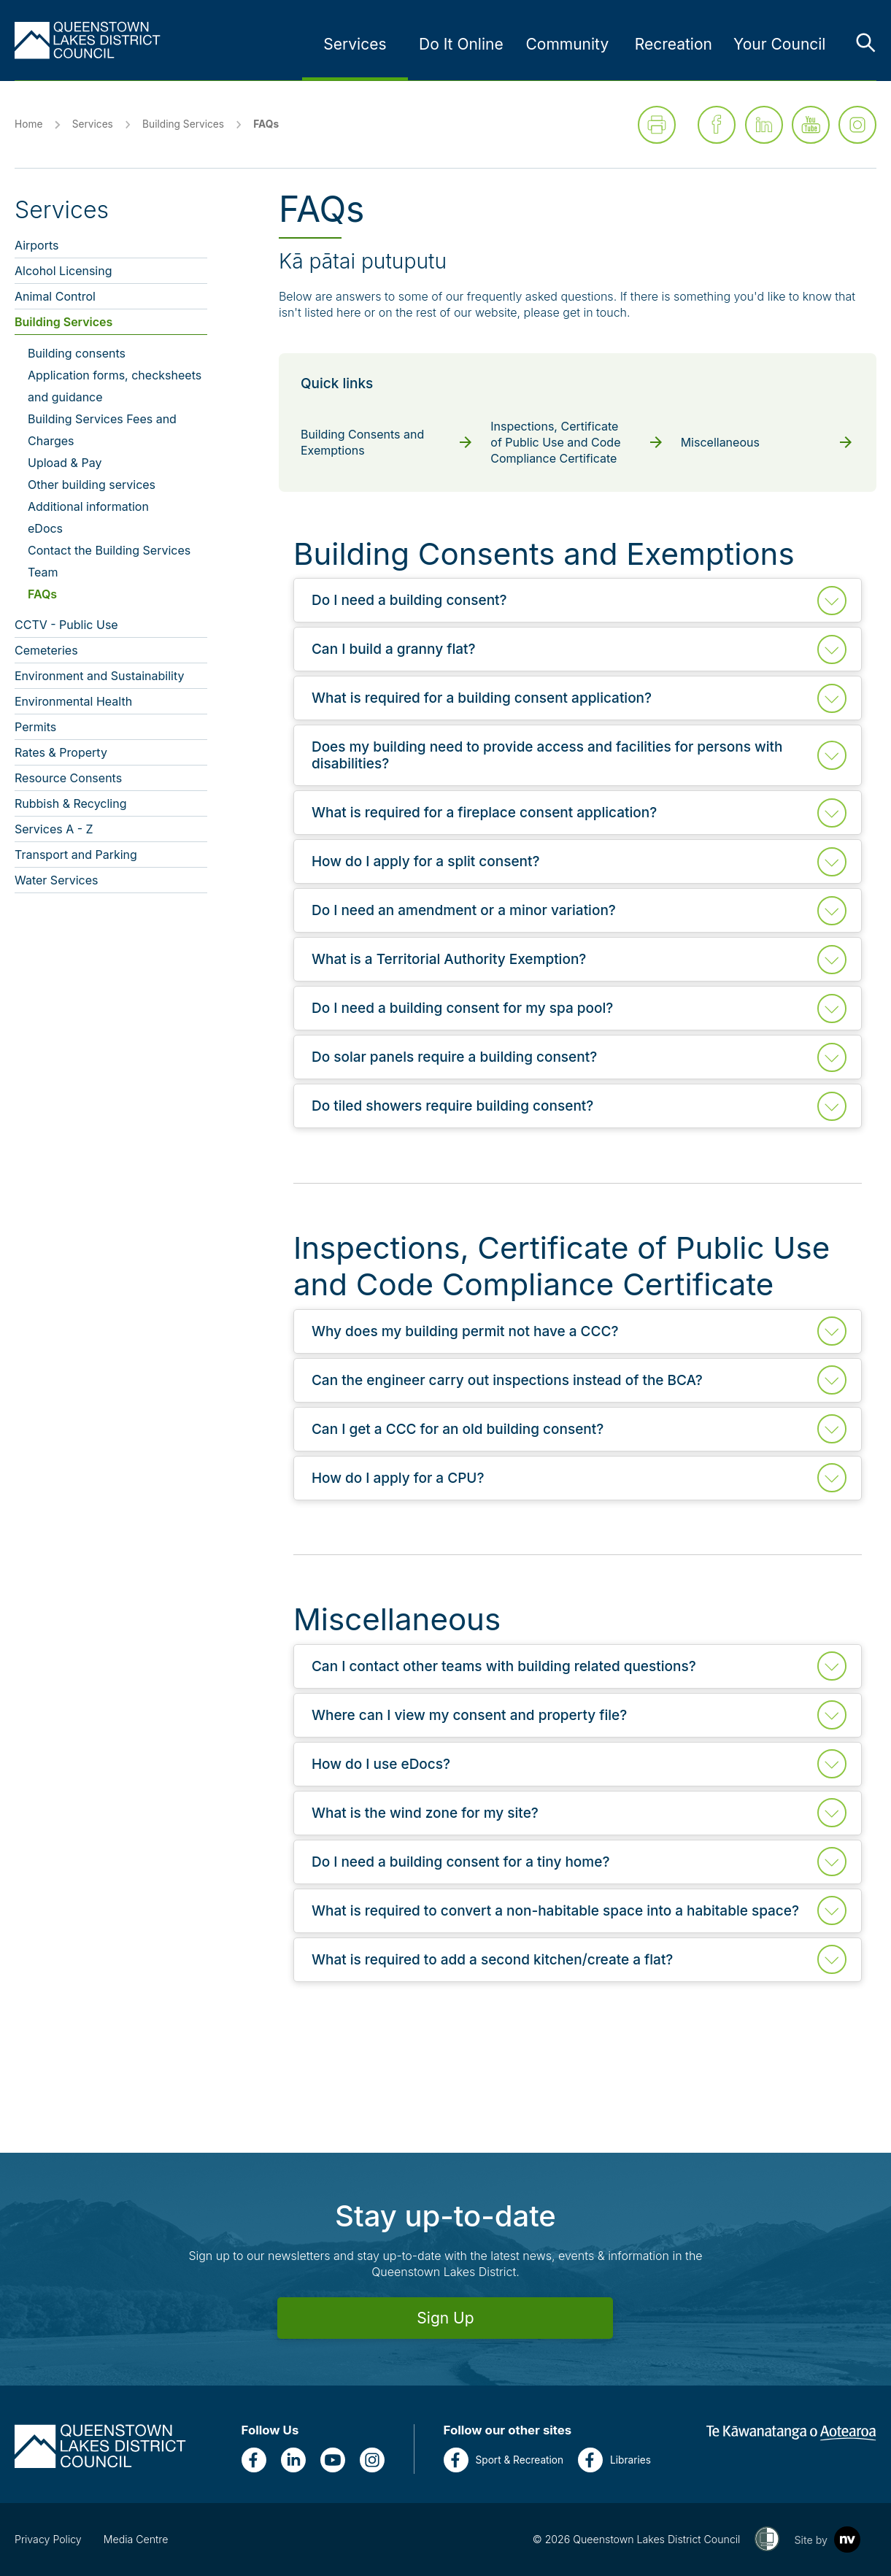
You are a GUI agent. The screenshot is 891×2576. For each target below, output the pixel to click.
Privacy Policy (48, 2539)
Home (28, 124)
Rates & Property (61, 752)
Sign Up (445, 2318)
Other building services (91, 484)
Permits (35, 727)
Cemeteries (46, 650)
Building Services (183, 124)
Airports (36, 245)
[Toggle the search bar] (865, 42)
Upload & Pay (64, 462)
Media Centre (136, 2539)
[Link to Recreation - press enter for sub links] (673, 44)
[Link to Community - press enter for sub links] (567, 44)
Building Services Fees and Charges (102, 430)
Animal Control (55, 296)
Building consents (77, 353)
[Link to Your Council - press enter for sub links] (779, 44)
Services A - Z (54, 829)
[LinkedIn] (293, 2460)
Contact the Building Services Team (109, 561)
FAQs (42, 594)
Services (92, 124)
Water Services (57, 880)
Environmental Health (73, 701)
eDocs (45, 528)
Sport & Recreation (504, 2460)
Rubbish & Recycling (71, 803)
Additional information (88, 506)
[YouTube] (332, 2460)
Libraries (614, 2460)
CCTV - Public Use (66, 624)
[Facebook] (254, 2460)
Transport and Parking (76, 854)
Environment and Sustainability (100, 675)
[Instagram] (372, 2460)
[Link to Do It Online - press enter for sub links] (461, 44)
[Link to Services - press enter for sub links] (355, 44)
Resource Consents (68, 778)
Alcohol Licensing (63, 270)
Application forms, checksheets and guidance (114, 386)
